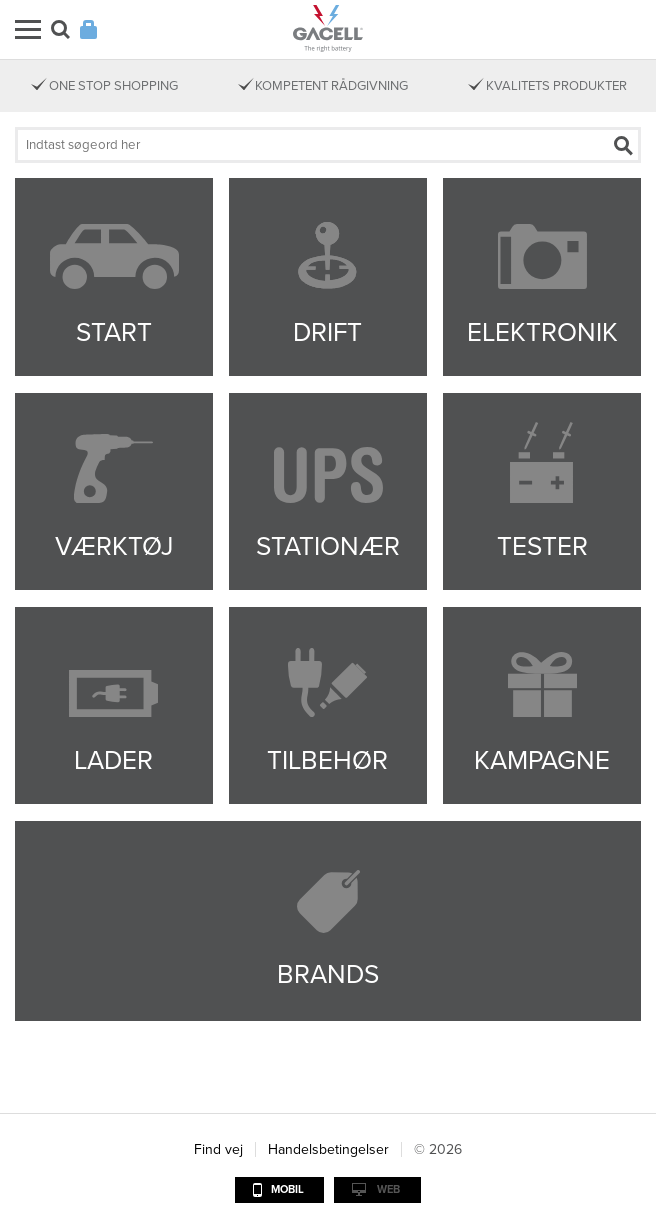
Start (114, 332)
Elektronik (542, 332)
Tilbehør (327, 760)
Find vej (218, 1149)
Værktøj (114, 546)
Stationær (328, 546)
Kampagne (542, 760)
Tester (542, 546)
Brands (328, 974)
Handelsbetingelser (328, 1149)
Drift (327, 332)
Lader (113, 760)
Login (88, 29)
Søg (60, 29)
